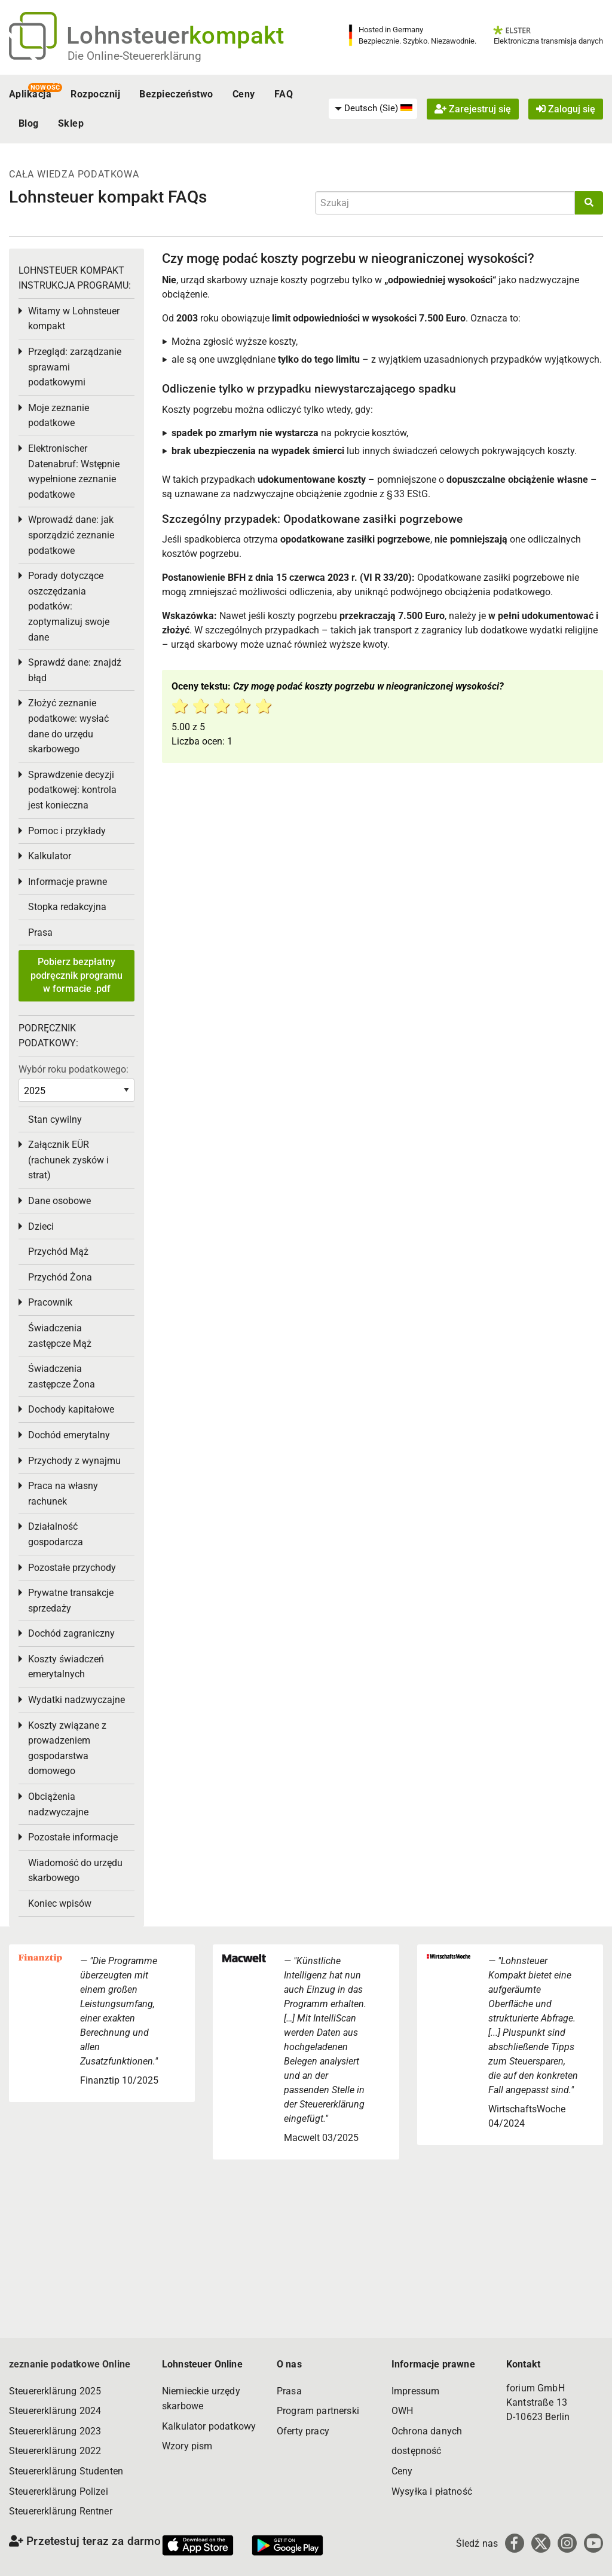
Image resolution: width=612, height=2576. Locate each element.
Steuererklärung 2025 (55, 2391)
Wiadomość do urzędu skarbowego (75, 1870)
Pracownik (50, 1302)
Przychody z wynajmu (74, 1460)
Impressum (415, 2391)
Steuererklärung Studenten (66, 2471)
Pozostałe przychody (72, 1567)
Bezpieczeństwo (176, 94)
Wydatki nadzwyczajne (76, 1699)
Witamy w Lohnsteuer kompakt (74, 318)
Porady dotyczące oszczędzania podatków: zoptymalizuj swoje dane (68, 606)
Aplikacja (30, 94)
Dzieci (41, 1226)
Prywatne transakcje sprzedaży (71, 1600)
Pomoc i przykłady (67, 831)
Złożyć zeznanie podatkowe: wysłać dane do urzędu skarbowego (68, 726)
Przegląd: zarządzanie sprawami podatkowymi (74, 367)
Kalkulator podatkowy (209, 2426)
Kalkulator (49, 856)
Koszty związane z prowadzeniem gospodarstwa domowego (67, 1748)
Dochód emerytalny (69, 1435)
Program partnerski (318, 2410)
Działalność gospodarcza (55, 1534)
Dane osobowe (59, 1200)
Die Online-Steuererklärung (134, 56)
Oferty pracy (303, 2431)
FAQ (283, 94)
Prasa (40, 932)
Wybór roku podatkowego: (73, 1069)
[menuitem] (373, 109)
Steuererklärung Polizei (58, 2491)
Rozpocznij (95, 94)
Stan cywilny (55, 1119)
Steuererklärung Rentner (60, 2511)
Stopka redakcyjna (67, 906)
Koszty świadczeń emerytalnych (66, 1666)
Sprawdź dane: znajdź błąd (74, 670)
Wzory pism (187, 2446)
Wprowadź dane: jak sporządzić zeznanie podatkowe (71, 535)
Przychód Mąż (58, 1251)
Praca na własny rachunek (63, 1493)
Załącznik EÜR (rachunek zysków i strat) (68, 1160)
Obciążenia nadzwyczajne (58, 1804)
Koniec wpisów (59, 1903)
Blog (29, 123)
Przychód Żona (60, 1277)
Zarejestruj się (472, 109)
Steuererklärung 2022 (55, 2450)
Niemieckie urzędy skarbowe (201, 2398)
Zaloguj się (565, 109)
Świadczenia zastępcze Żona (61, 1376)
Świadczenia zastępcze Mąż (59, 1335)
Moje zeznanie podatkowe (58, 415)
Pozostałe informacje (73, 1837)
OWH (402, 2410)
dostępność (416, 2450)
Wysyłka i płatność (431, 2491)
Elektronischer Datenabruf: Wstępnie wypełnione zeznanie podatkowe (74, 471)
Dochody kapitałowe (71, 1409)
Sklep (71, 123)
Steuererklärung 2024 (55, 2410)
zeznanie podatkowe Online (69, 2364)
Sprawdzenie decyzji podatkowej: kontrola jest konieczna (72, 790)
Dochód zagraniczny (71, 1633)
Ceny (243, 94)
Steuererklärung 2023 (55, 2431)
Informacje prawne (67, 881)
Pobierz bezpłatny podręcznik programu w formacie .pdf (76, 975)
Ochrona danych (426, 2431)
